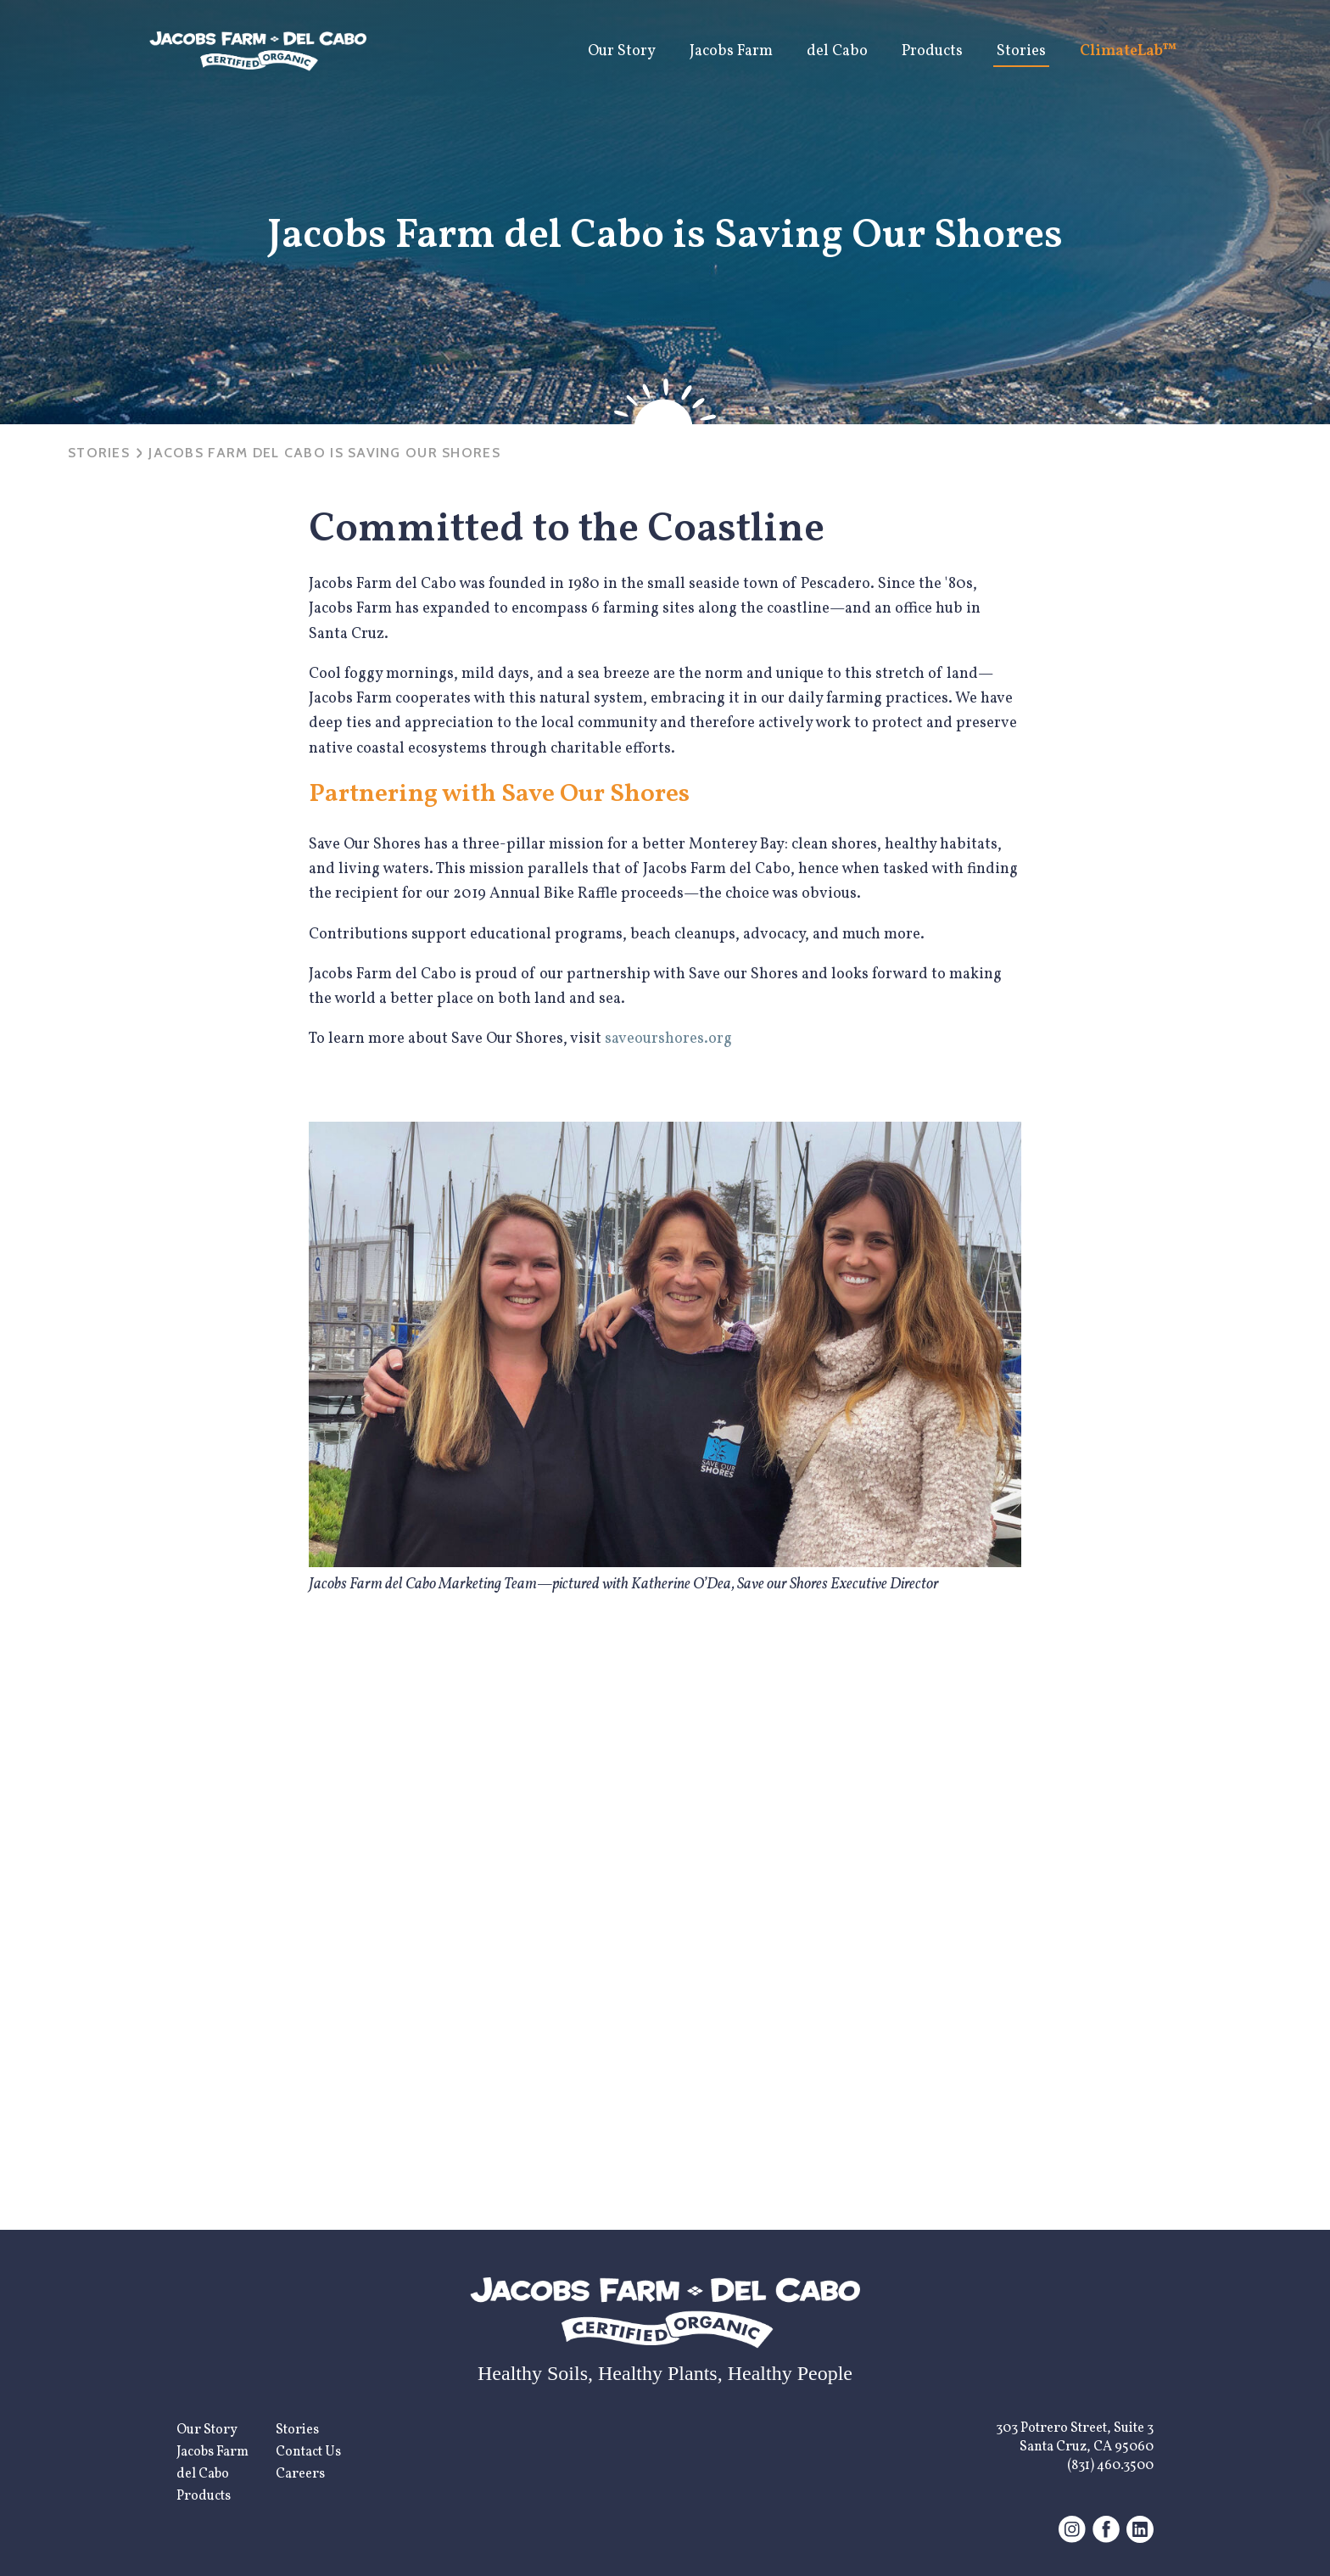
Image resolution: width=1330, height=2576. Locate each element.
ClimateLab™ (1128, 51)
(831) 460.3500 (1110, 2465)
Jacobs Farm (731, 51)
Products (932, 51)
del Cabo (837, 51)
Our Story (622, 51)
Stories (1021, 51)
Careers (300, 2474)
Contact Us (308, 2452)
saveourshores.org (668, 1039)
